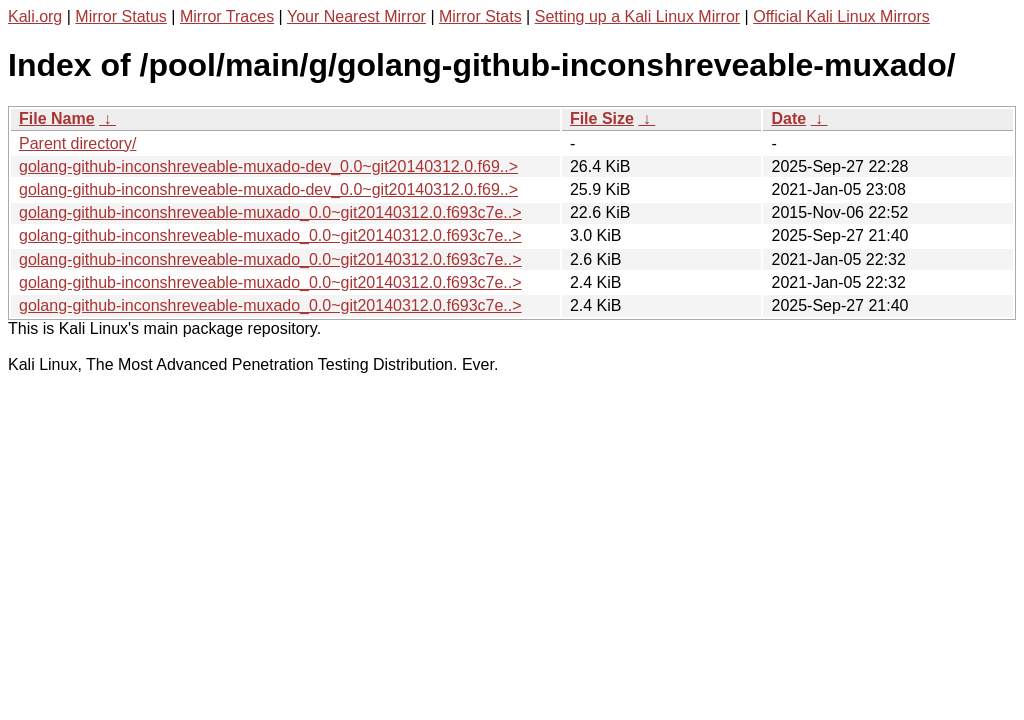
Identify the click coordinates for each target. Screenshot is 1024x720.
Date (788, 118)
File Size (602, 118)
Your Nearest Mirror (356, 16)
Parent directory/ (77, 143)
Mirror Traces (227, 16)
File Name (57, 118)
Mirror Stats (480, 16)
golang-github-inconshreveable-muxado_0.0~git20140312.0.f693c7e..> (270, 212)
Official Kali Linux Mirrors (841, 16)
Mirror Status (121, 16)
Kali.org (35, 16)
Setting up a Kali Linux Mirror (637, 16)
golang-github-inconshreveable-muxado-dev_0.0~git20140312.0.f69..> (268, 166)
